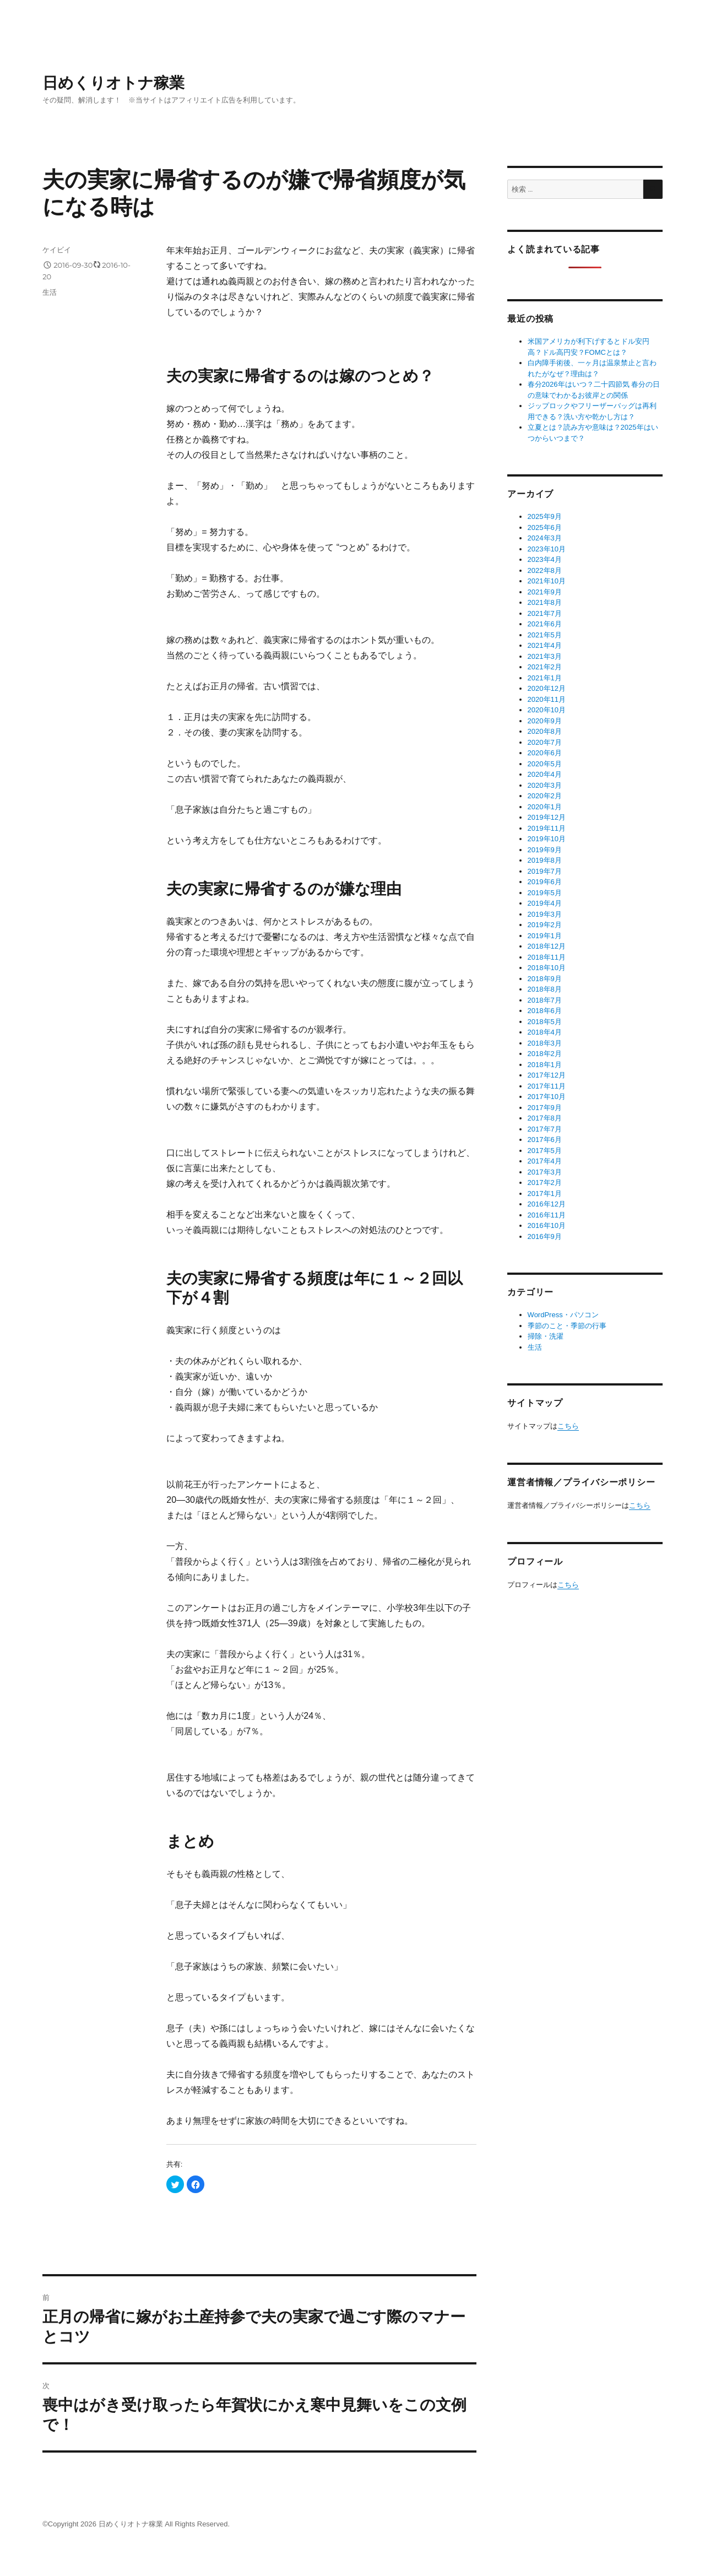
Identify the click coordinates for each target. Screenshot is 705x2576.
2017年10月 (547, 1096)
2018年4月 (545, 1032)
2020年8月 (545, 731)
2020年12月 (547, 688)
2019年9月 (545, 850)
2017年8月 (545, 1118)
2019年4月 (545, 903)
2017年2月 (545, 1182)
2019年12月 (547, 817)
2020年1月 (545, 807)
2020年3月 (545, 785)
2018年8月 (545, 989)
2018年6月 (545, 1010)
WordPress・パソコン (563, 1315)
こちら (568, 1426)
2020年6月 (545, 753)
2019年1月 (545, 936)
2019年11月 (547, 828)
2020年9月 (545, 721)
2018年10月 (547, 968)
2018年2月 (545, 1053)
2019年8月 (545, 860)
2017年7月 (545, 1129)
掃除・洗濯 (545, 1336)
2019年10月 (547, 839)
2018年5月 (545, 1022)
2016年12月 (547, 1204)
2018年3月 (545, 1043)
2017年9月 (545, 1107)
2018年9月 (545, 979)
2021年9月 (545, 592)
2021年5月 (545, 635)
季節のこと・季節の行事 (567, 1326)
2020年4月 (545, 774)
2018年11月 (547, 957)
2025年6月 (545, 527)
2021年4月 (545, 645)
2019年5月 (545, 893)
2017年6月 (545, 1139)
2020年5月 (545, 764)
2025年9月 (545, 516)
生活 (49, 292)
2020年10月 (547, 710)
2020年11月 (547, 699)
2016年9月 (545, 1236)
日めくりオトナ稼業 (113, 82)
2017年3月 (545, 1172)
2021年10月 (547, 581)
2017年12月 (547, 1075)
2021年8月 (545, 602)
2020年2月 (545, 796)
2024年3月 (545, 538)
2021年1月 (545, 678)
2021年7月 (545, 613)
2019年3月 (545, 914)
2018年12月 (547, 946)
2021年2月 (545, 667)
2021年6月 (545, 624)
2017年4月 (545, 1161)
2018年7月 (545, 1000)
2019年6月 (545, 882)
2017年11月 (547, 1086)
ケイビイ (56, 249)
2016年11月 (547, 1215)
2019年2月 (545, 925)
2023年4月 (545, 559)
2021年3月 (545, 656)
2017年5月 (545, 1150)
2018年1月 (545, 1064)
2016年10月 (547, 1225)
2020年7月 (545, 742)
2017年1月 (545, 1193)
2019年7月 (545, 871)
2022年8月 (545, 570)
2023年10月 (547, 549)
